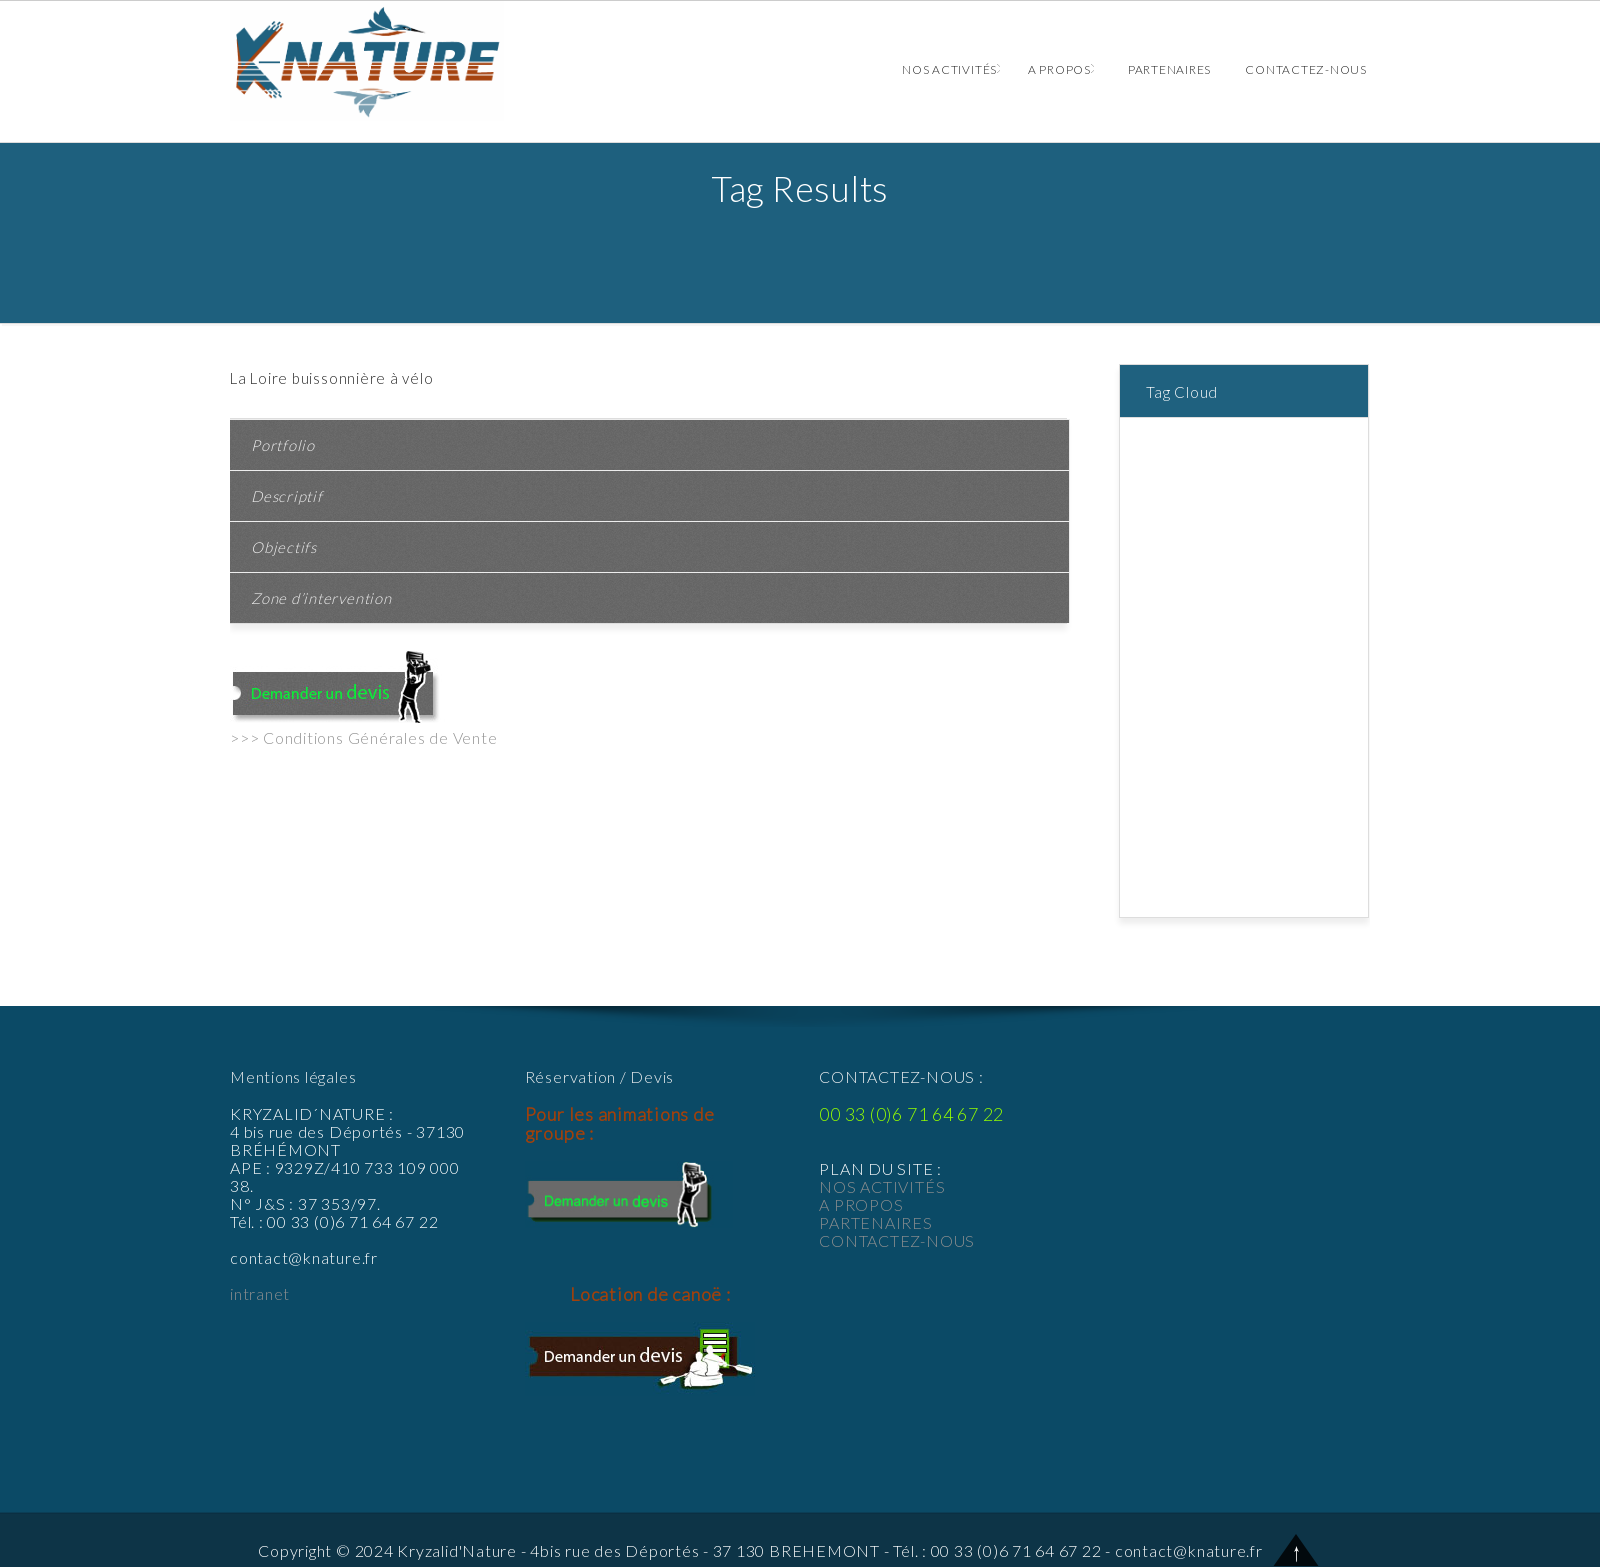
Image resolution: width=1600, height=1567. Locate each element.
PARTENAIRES (875, 1222)
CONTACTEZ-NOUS (897, 1240)
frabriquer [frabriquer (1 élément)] (1272, 637)
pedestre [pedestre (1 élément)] (1277, 747)
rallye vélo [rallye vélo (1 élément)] (1215, 769)
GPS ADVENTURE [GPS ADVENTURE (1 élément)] (1196, 659)
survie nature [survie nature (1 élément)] (1182, 857)
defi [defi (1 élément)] (1348, 571)
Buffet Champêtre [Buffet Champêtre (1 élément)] (1261, 527)
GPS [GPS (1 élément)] (1321, 637)
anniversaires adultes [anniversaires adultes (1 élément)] (1209, 461)
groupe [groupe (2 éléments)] (1277, 659)
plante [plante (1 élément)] (1327, 747)
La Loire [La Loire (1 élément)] (1243, 703)
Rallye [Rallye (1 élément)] (1160, 769)
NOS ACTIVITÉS (882, 1186)
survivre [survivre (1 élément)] (1254, 857)
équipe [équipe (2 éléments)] (1192, 901)
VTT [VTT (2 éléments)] (1344, 879)
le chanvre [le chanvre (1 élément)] (1280, 725)
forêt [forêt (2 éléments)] (1223, 637)
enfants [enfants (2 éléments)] (1243, 593)
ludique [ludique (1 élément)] (1164, 747)
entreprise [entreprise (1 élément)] (1173, 637)
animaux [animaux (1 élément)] (1209, 439)
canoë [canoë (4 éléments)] (1339, 527)
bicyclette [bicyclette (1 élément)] (1171, 527)
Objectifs (284, 547)
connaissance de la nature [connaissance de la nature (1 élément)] (1224, 549)
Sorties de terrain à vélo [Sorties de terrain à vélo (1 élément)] (1217, 813)
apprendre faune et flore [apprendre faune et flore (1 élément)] (1218, 483)
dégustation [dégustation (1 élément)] (1178, 593)
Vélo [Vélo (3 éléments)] (1154, 901)
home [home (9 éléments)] (1268, 681)
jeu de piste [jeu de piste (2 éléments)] (1177, 703)
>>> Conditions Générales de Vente (363, 737)
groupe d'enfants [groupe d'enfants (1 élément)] (1194, 681)
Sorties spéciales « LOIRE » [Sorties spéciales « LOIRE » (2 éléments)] (1229, 835)
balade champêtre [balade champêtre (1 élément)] (1197, 505)
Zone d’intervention (321, 598)
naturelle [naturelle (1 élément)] (1218, 747)
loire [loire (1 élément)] (1330, 725)
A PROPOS (861, 1204)
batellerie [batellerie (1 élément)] (1287, 505)
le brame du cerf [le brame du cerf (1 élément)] (1192, 725)
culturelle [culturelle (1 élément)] (1302, 571)
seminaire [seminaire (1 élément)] (1292, 791)
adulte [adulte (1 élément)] (1160, 439)
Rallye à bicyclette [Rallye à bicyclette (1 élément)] (1199, 791)
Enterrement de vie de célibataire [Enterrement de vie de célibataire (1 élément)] (1246, 615)
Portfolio (283, 445)
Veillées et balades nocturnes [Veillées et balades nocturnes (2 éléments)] (1235, 879)
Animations (384, 61)
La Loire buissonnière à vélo (332, 378)
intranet (260, 1293)
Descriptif (287, 496)
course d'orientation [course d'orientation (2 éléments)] (1205, 571)
